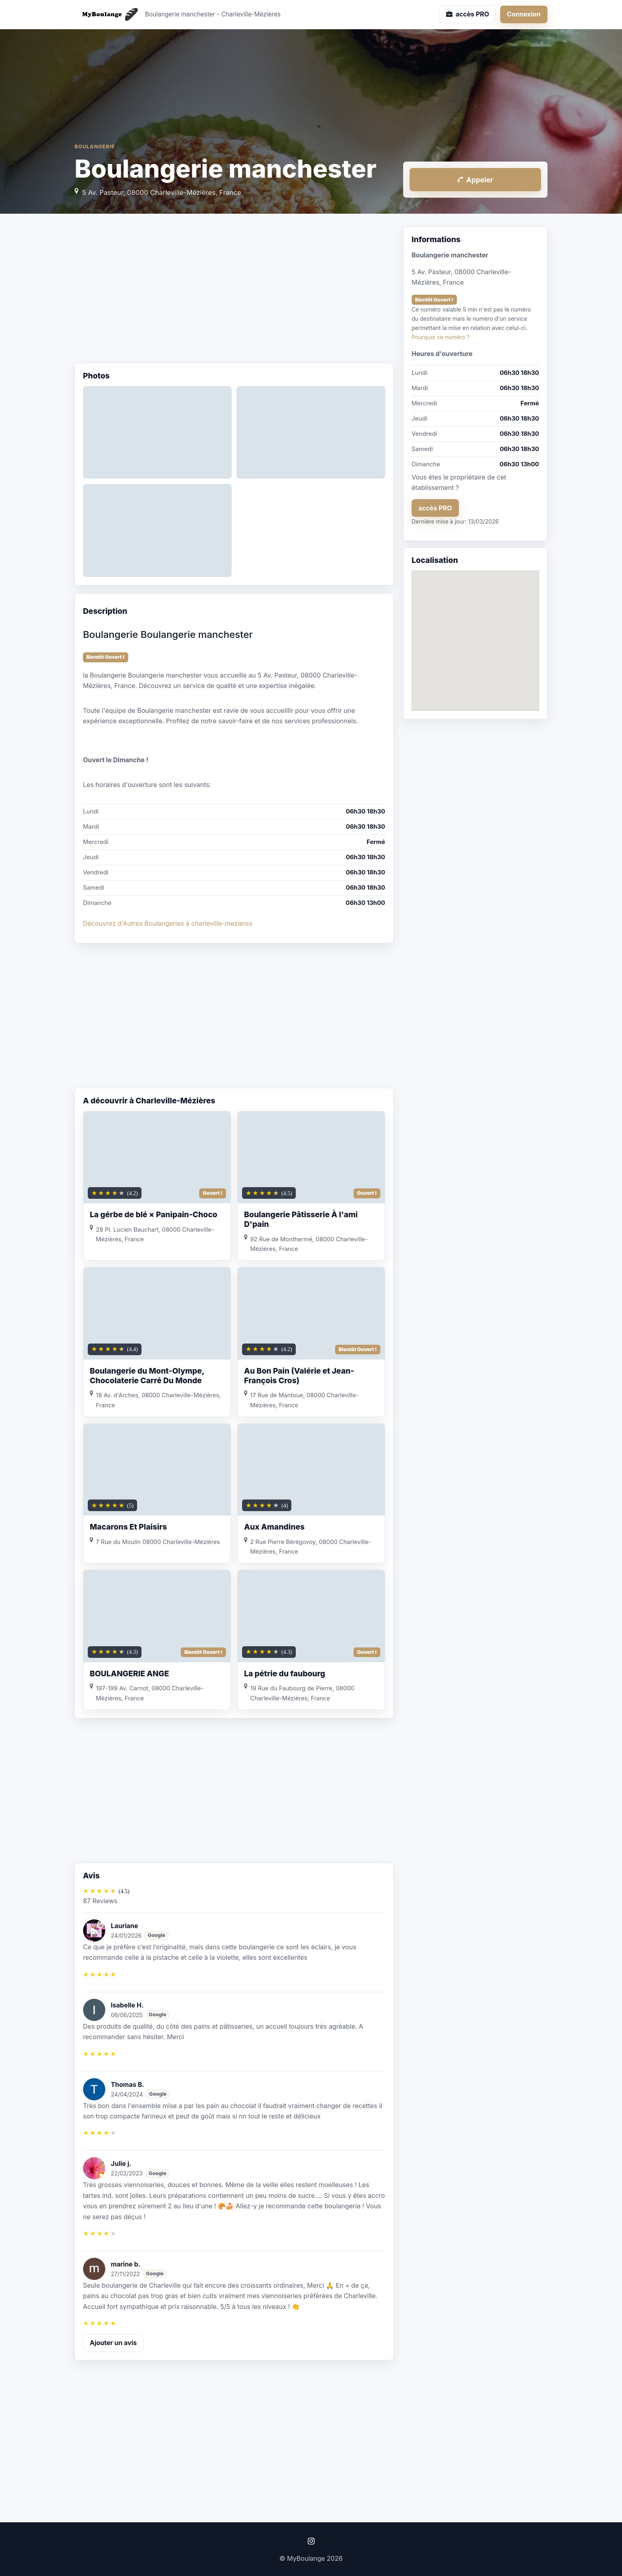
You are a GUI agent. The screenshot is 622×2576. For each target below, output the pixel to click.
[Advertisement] (234, 291)
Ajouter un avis (113, 2343)
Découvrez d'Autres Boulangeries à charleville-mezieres (167, 923)
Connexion (524, 14)
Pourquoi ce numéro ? (441, 337)
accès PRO (435, 508)
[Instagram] (311, 2541)
